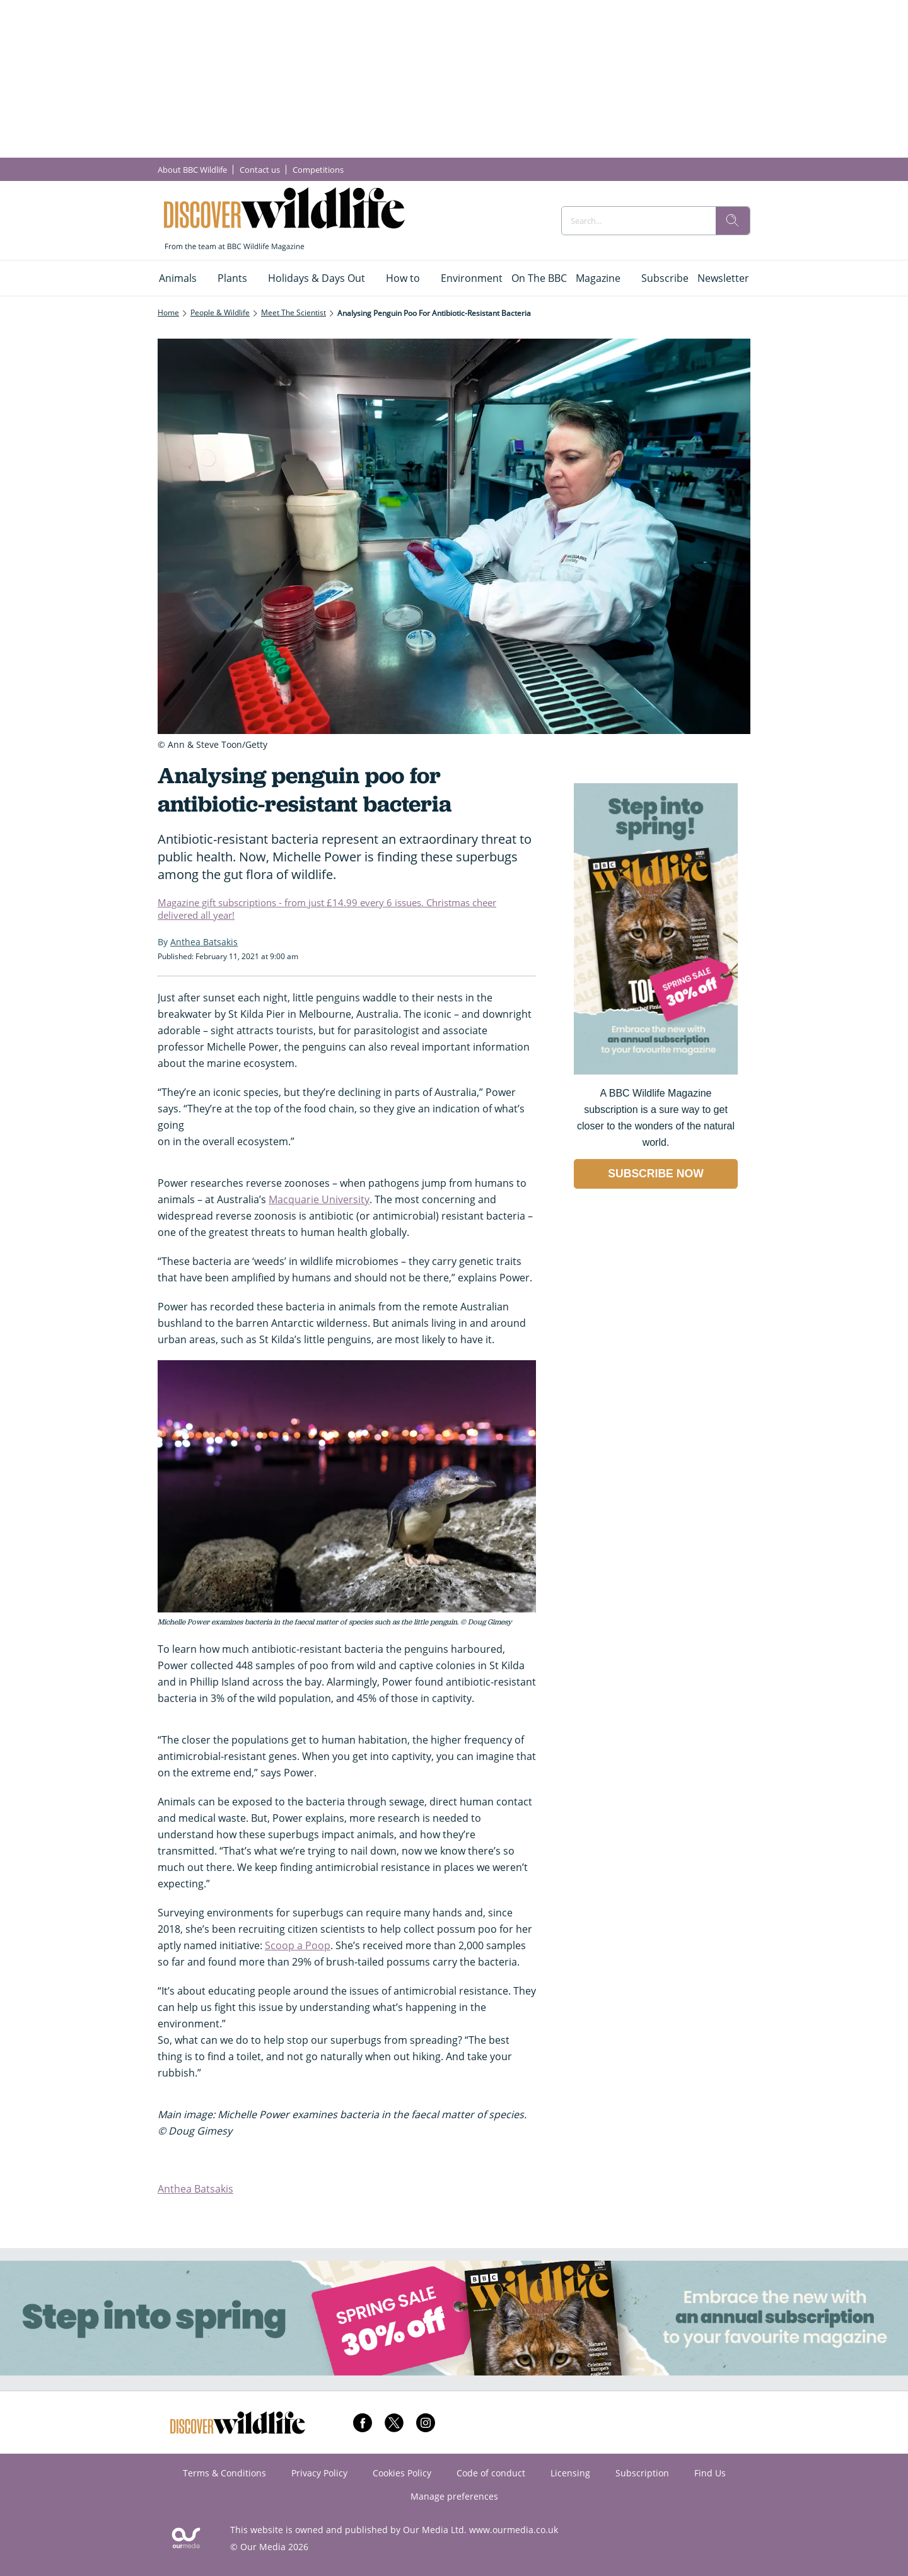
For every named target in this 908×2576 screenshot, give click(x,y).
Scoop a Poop (297, 1945)
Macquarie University (319, 1199)
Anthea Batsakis (195, 2189)
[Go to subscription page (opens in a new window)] (656, 1071)
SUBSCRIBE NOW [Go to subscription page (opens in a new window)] (656, 1173)
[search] (733, 221)
